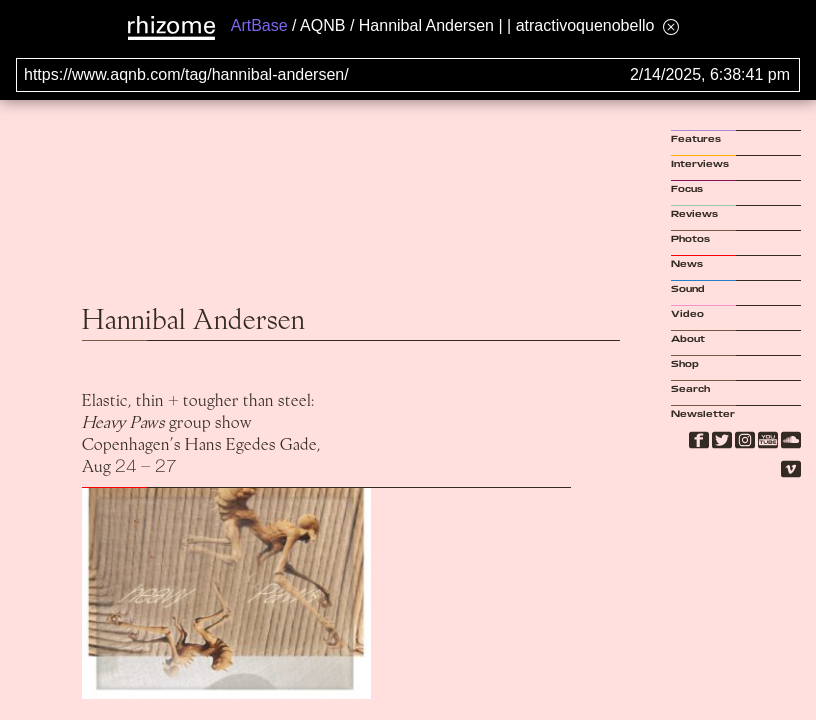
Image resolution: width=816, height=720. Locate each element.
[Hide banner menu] (671, 26)
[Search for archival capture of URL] (408, 75)
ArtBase (259, 25)
